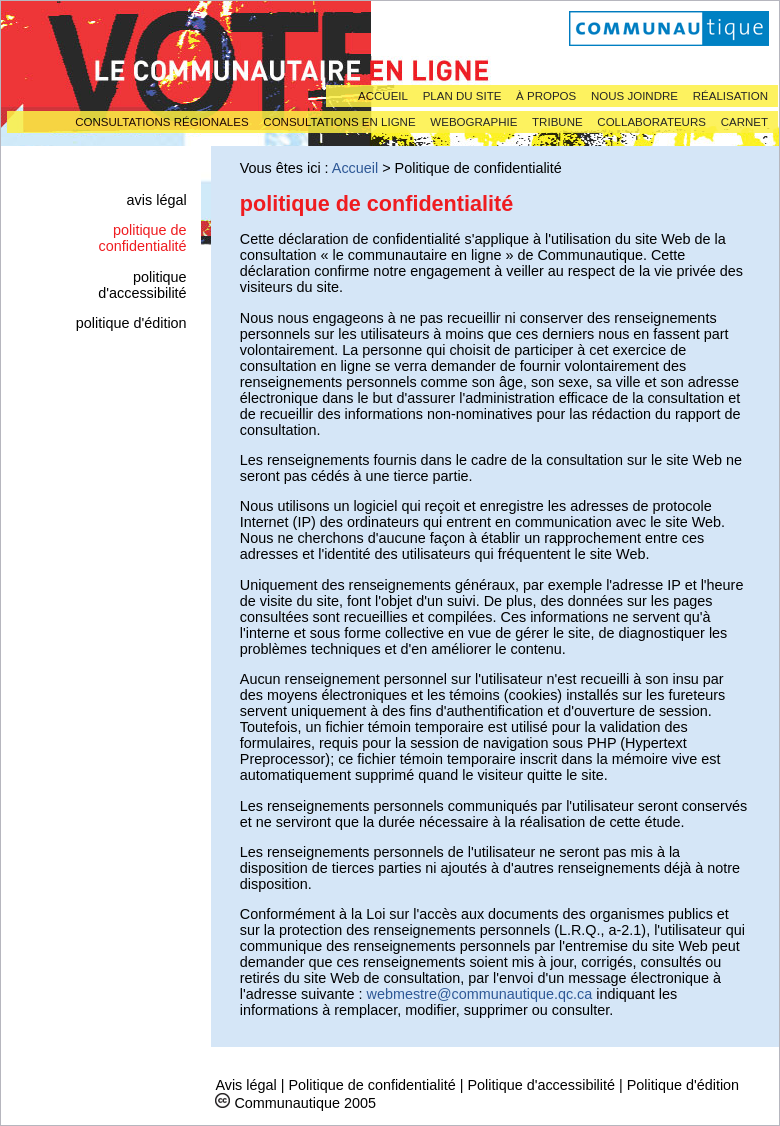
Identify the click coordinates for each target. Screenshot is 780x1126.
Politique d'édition (131, 323)
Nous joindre (634, 96)
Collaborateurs (651, 122)
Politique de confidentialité (371, 1085)
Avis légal (157, 200)
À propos (546, 96)
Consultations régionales (161, 122)
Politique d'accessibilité (142, 285)
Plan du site (462, 96)
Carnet (744, 122)
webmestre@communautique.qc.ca (480, 994)
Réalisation (730, 96)
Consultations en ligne (339, 122)
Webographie (473, 122)
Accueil (383, 96)
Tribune (557, 122)
